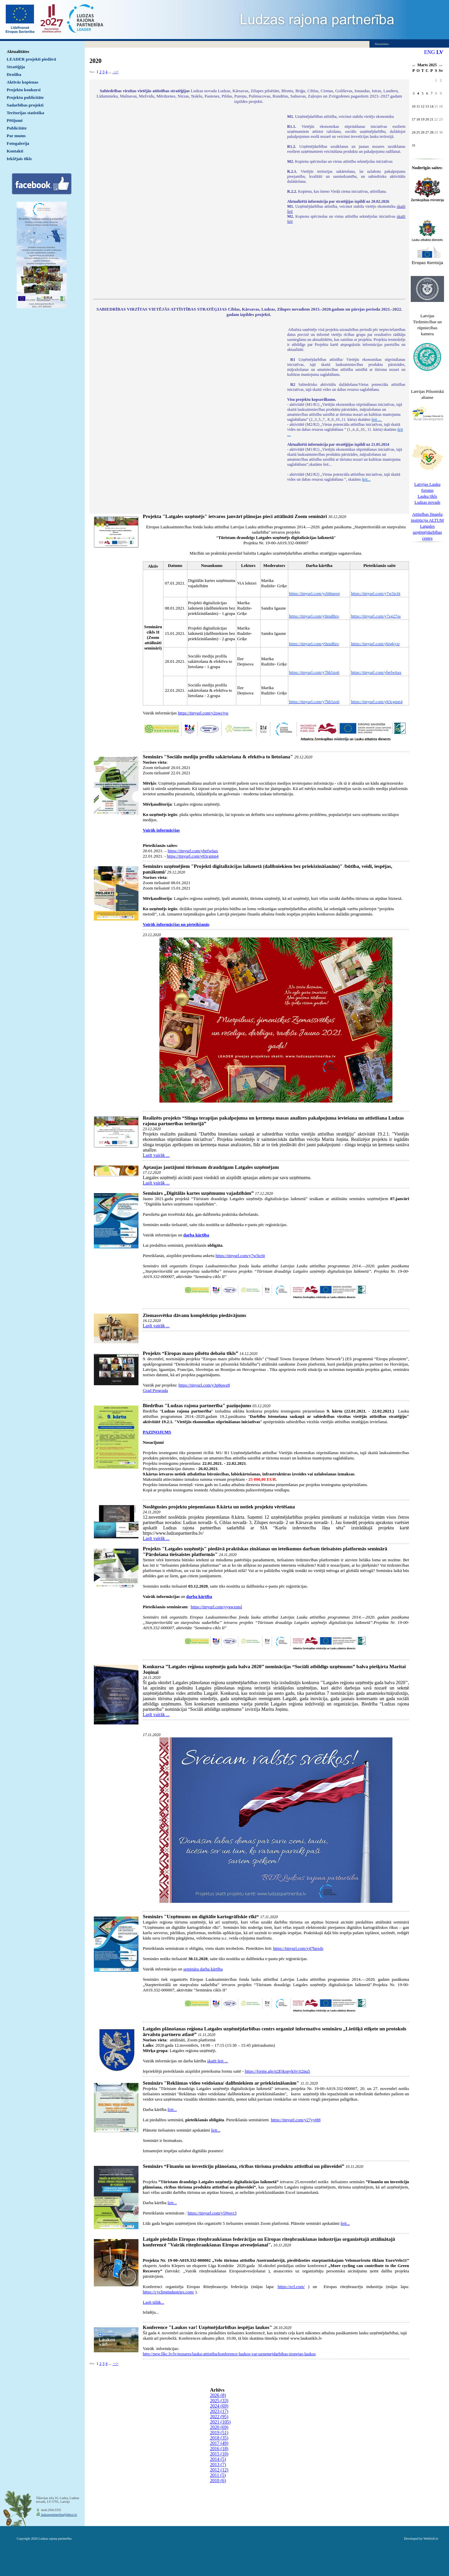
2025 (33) (219, 2400)
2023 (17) (219, 2411)
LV (439, 52)
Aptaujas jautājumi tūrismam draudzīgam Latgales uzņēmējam (211, 1167)
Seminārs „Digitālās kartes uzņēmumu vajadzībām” (198, 1193)
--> (115, 72)
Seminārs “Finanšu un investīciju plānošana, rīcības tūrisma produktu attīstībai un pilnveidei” (243, 2166)
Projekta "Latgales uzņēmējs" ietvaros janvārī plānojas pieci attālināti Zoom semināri (235, 516)
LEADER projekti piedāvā (31, 59)
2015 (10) (219, 2453)
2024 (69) (219, 2406)
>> (440, 65)
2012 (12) (219, 2469)
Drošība (14, 74)
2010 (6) (218, 2480)
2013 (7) (218, 2464)
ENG (429, 52)
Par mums (16, 135)
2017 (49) (219, 2443)
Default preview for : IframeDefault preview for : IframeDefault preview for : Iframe (187, 202)
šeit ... (376, 419)
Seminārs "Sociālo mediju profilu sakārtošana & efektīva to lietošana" (218, 756)
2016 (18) (219, 2448)
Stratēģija (16, 66)
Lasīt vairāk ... (156, 1155)
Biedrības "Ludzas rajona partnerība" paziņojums (197, 1405)
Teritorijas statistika (25, 112)
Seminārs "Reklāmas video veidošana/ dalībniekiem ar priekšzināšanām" (221, 2083)
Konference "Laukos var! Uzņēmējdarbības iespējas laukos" (207, 2327)
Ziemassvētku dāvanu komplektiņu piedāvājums (194, 1315)
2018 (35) (219, 2438)
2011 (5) (218, 2475)
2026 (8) (218, 2395)
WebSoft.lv (430, 2538)
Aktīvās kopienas (22, 82)
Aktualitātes (18, 51)
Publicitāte (17, 128)
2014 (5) (218, 2459)
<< (413, 65)
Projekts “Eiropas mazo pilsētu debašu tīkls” (190, 1353)
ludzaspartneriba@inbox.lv (58, 2514)
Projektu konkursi (24, 89)
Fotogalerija (18, 143)
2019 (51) (219, 2432)
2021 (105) (220, 2422)
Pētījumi (15, 120)
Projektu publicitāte (25, 97)
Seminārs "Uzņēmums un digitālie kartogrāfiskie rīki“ (201, 1916)
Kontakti (15, 150)
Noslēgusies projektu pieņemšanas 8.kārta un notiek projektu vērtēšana (219, 1506)
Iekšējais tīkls (19, 158)
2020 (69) (219, 2427)
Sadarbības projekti (25, 105)
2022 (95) (219, 2416)
